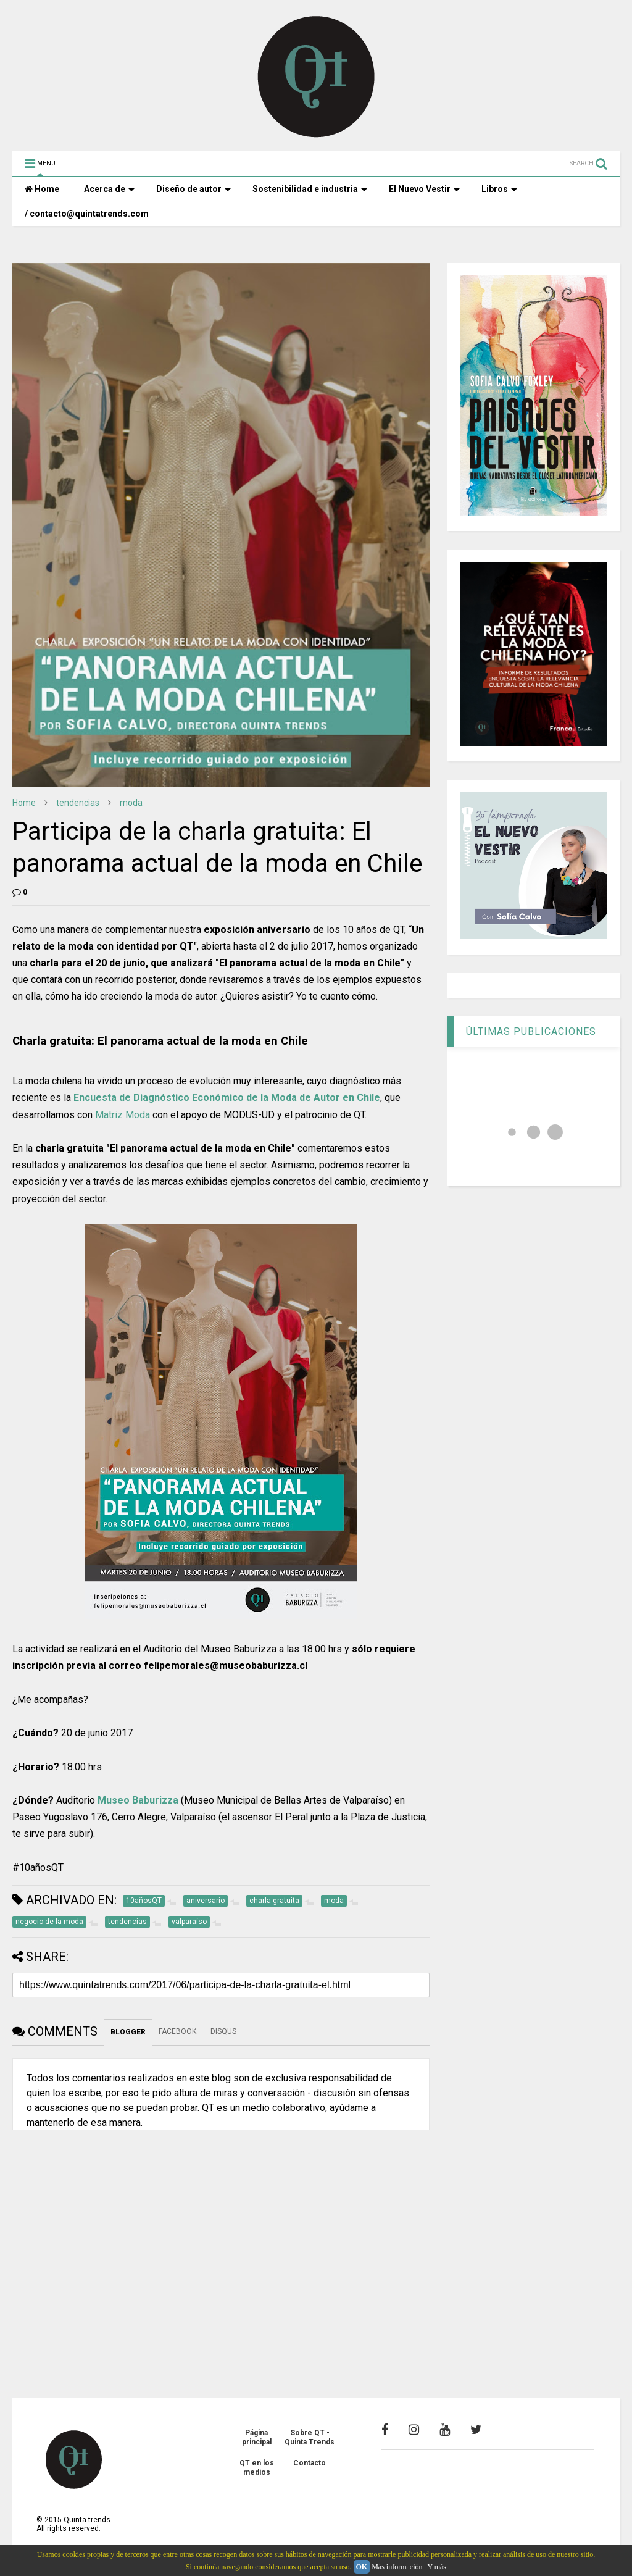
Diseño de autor (193, 189)
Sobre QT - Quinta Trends (310, 2437)
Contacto (309, 2463)
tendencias (77, 803)
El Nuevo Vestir (424, 189)
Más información (397, 2566)
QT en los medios (256, 2467)
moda (131, 803)
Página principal (257, 2437)
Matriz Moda (122, 1115)
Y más (436, 2566)
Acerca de (109, 189)
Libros (499, 189)
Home (42, 189)
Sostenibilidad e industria (309, 189)
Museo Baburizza (138, 1800)
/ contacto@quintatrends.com (87, 214)
